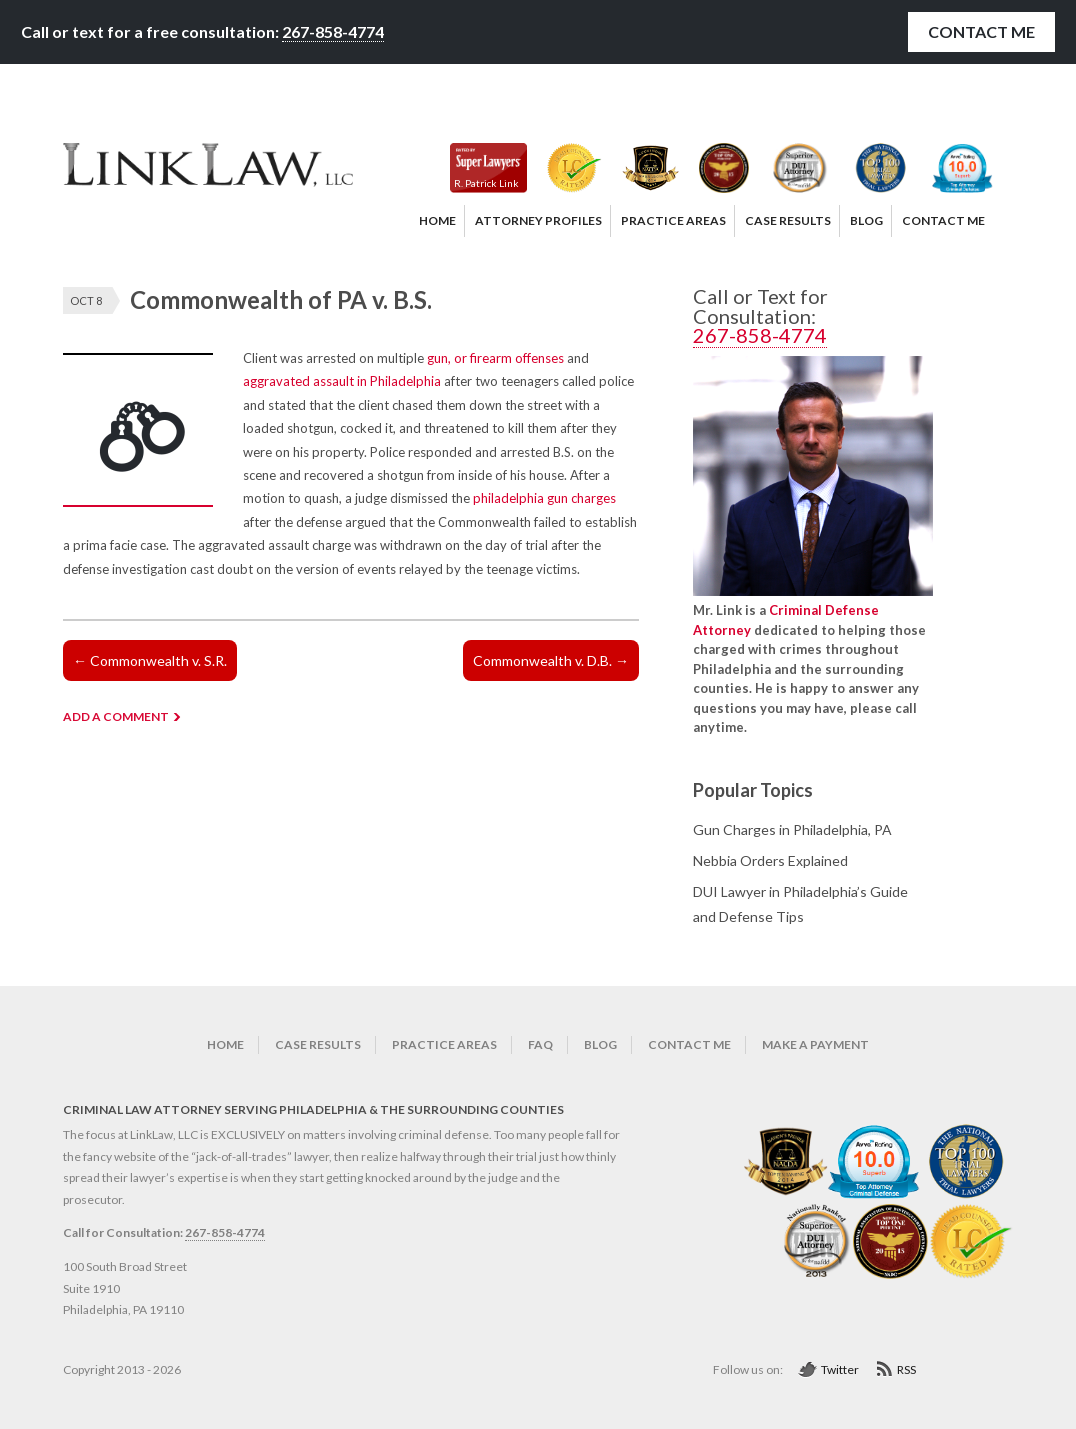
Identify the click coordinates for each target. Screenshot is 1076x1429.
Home (225, 1044)
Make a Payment (815, 1044)
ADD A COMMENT (116, 716)
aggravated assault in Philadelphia (342, 381)
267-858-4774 (333, 31)
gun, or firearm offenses (495, 358)
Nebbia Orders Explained (770, 860)
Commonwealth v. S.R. (150, 660)
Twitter (840, 1369)
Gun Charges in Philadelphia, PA (792, 829)
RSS (906, 1369)
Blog (600, 1044)
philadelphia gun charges (544, 498)
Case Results (318, 1044)
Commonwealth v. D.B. (551, 660)
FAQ (540, 1044)
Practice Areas (444, 1044)
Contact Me (981, 31)
